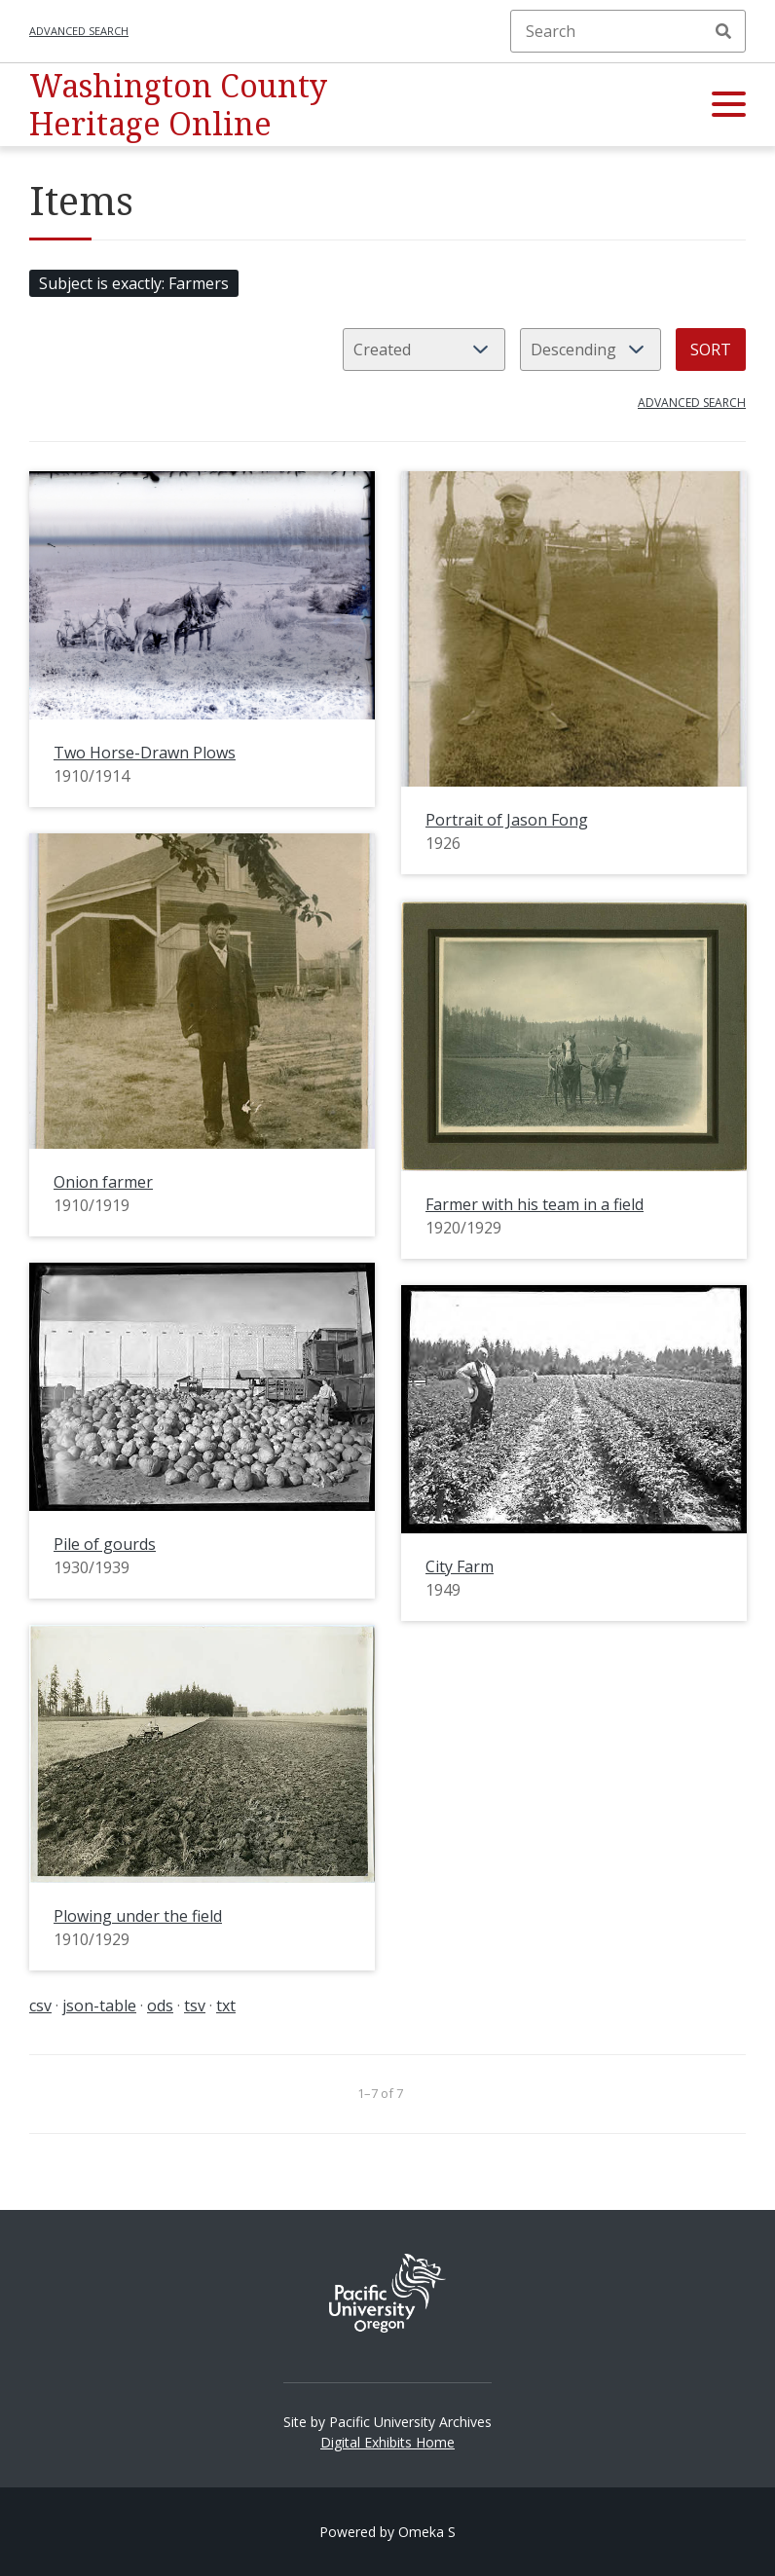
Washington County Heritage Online (178, 103)
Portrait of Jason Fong (506, 819)
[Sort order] (590, 349)
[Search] (628, 31)
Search (723, 31)
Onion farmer (103, 1182)
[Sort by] (424, 349)
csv (40, 2005)
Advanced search (79, 30)
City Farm (459, 1566)
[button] (729, 105)
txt (226, 2005)
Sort (710, 349)
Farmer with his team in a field (534, 1204)
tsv (194, 2005)
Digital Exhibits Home (387, 2442)
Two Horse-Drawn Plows (145, 752)
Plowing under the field (138, 1916)
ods (160, 2005)
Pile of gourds (105, 1544)
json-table (99, 2005)
